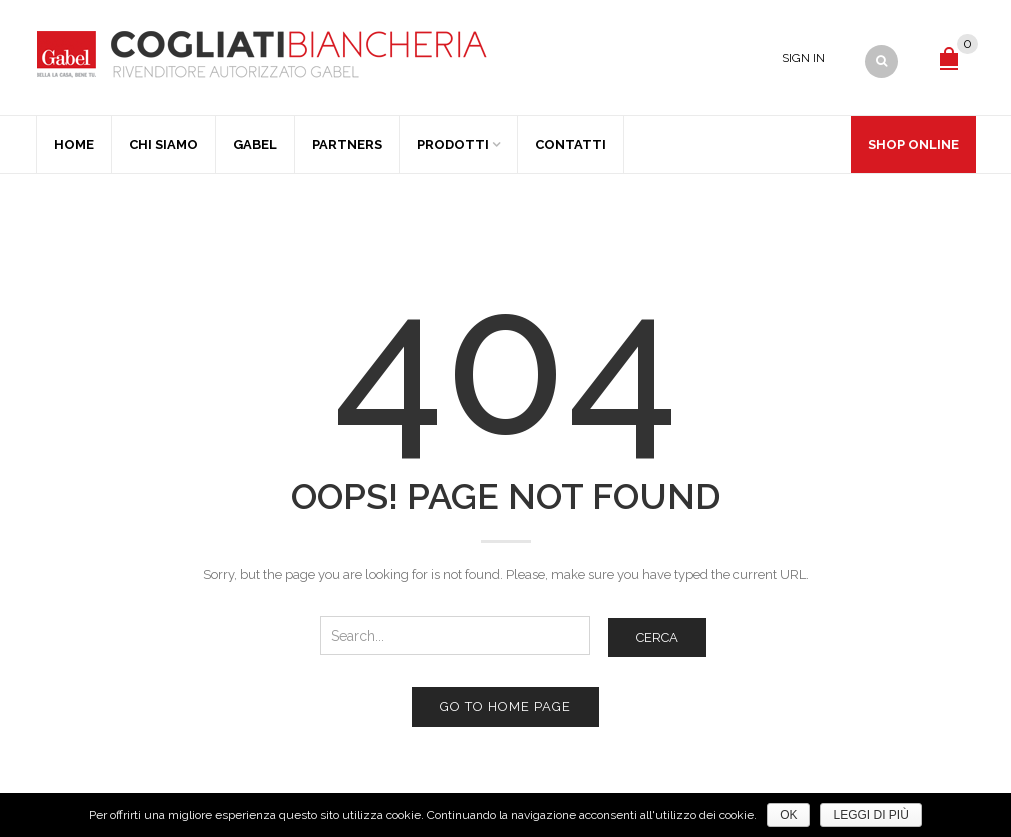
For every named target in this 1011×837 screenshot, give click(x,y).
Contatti (570, 144)
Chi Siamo (163, 144)
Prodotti (453, 144)
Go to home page (505, 706)
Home (74, 144)
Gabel (255, 144)
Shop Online (913, 144)
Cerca (657, 637)
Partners (347, 144)
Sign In (803, 58)
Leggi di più (870, 815)
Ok (788, 815)
